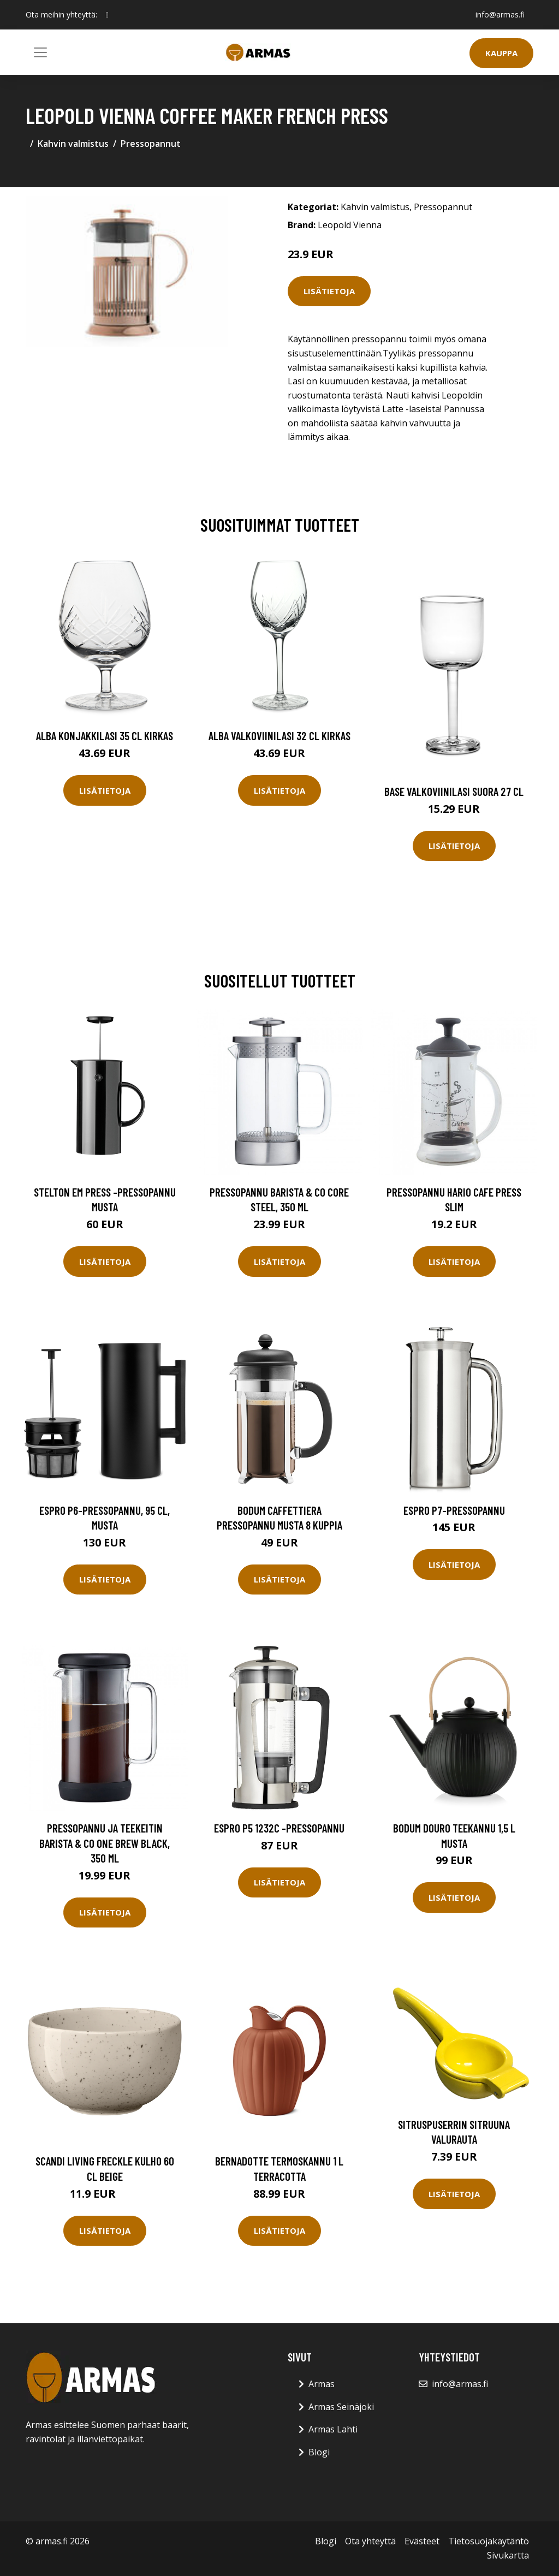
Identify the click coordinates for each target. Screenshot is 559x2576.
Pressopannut (151, 144)
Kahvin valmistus (73, 144)
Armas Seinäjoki (341, 2407)
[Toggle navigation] (40, 52)
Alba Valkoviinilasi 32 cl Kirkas (279, 735)
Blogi (319, 2452)
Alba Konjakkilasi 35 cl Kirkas (104, 735)
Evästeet (422, 2541)
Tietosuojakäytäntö (488, 2541)
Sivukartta (508, 2555)
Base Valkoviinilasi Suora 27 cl (454, 791)
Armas (321, 2384)
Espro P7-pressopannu (454, 1510)
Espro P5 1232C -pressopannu (279, 1828)
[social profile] (107, 14)
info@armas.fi (500, 14)
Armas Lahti (333, 2429)
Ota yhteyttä (370, 2541)
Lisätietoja (329, 290)
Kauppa (501, 52)
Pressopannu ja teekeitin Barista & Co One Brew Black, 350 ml (104, 1843)
